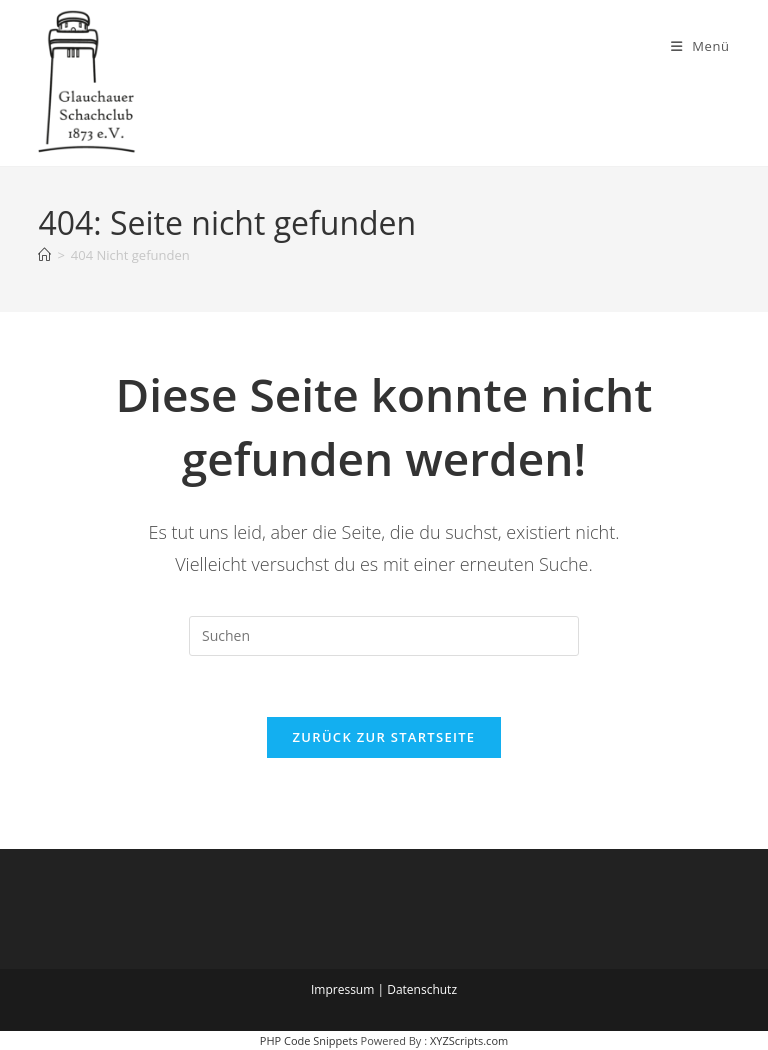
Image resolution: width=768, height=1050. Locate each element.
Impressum (342, 989)
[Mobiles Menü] (700, 46)
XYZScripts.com (469, 1040)
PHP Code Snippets (309, 1040)
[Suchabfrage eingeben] (384, 636)
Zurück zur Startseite (384, 737)
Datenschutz (422, 989)
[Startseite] (44, 255)
